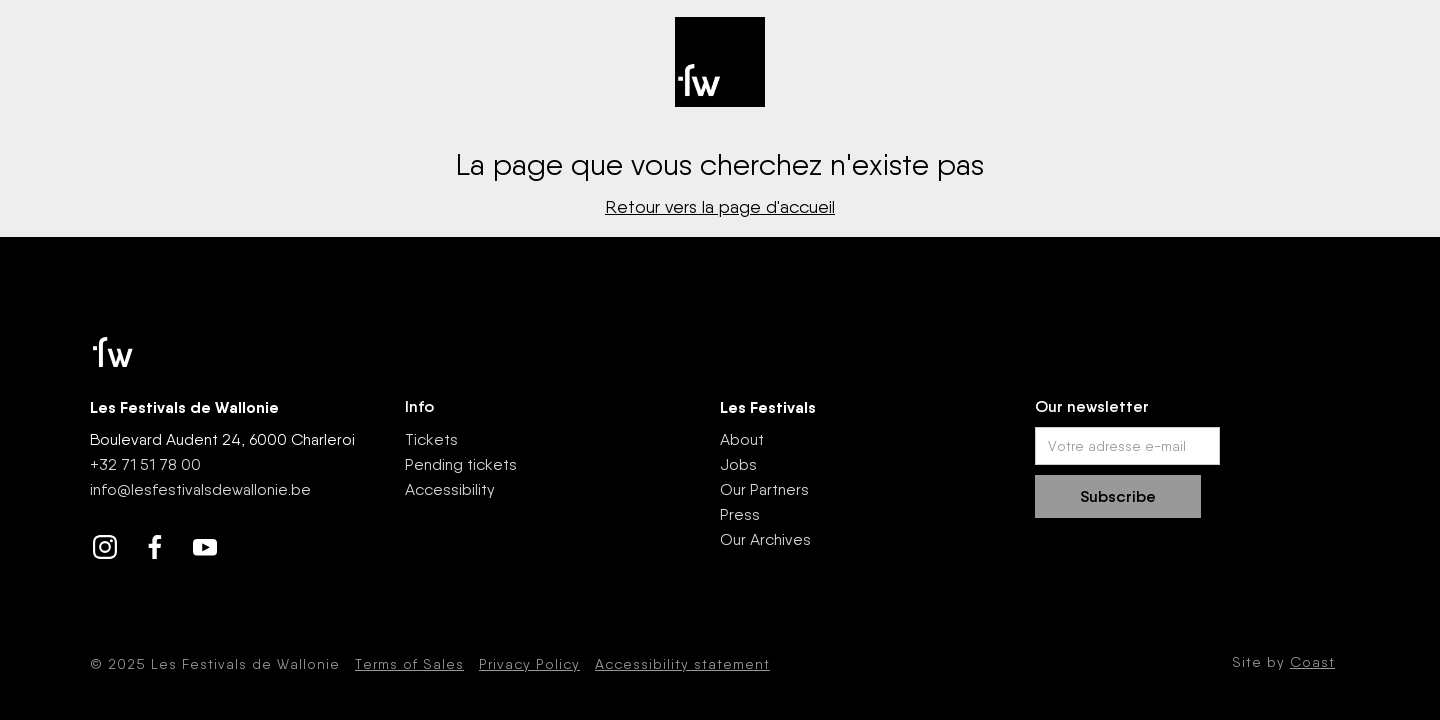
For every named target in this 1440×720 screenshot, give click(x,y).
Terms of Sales (409, 664)
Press (740, 514)
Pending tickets (461, 464)
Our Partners (764, 489)
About (742, 439)
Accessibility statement (682, 664)
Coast (1312, 662)
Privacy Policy (529, 664)
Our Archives (765, 539)
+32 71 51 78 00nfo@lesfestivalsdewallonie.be (200, 477)
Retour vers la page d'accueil (720, 206)
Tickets (431, 439)
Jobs (738, 464)
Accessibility (450, 489)
